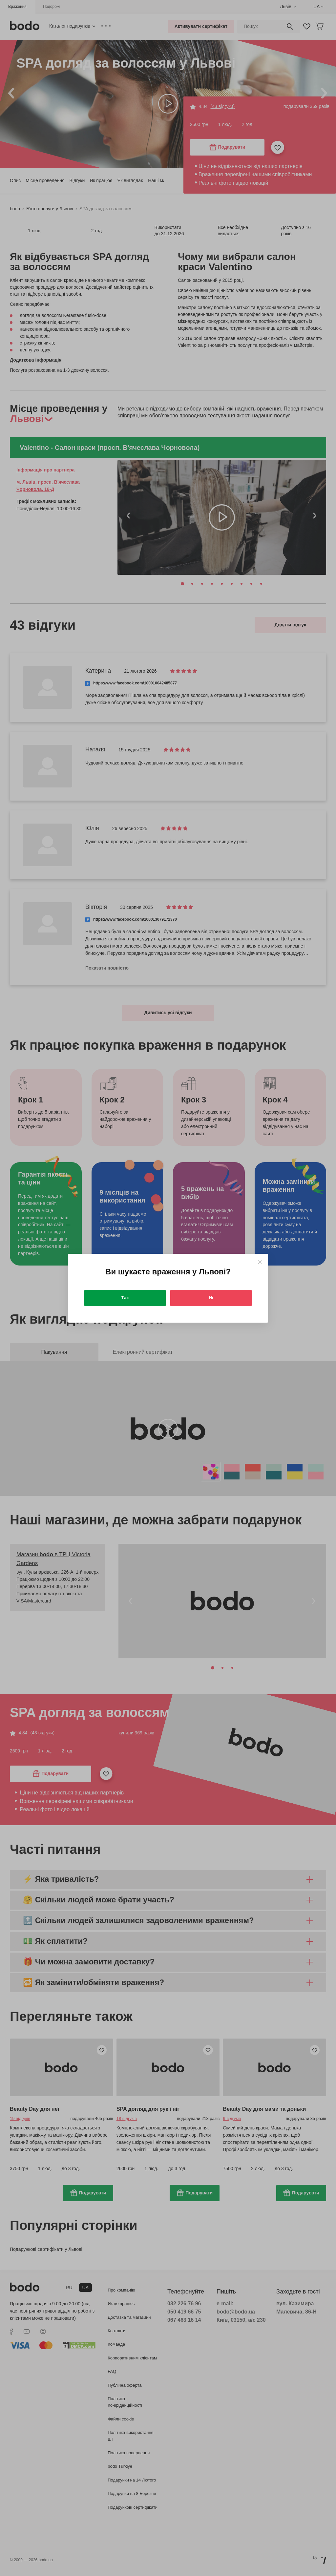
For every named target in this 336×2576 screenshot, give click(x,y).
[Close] (260, 1262)
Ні (211, 1297)
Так (125, 1297)
